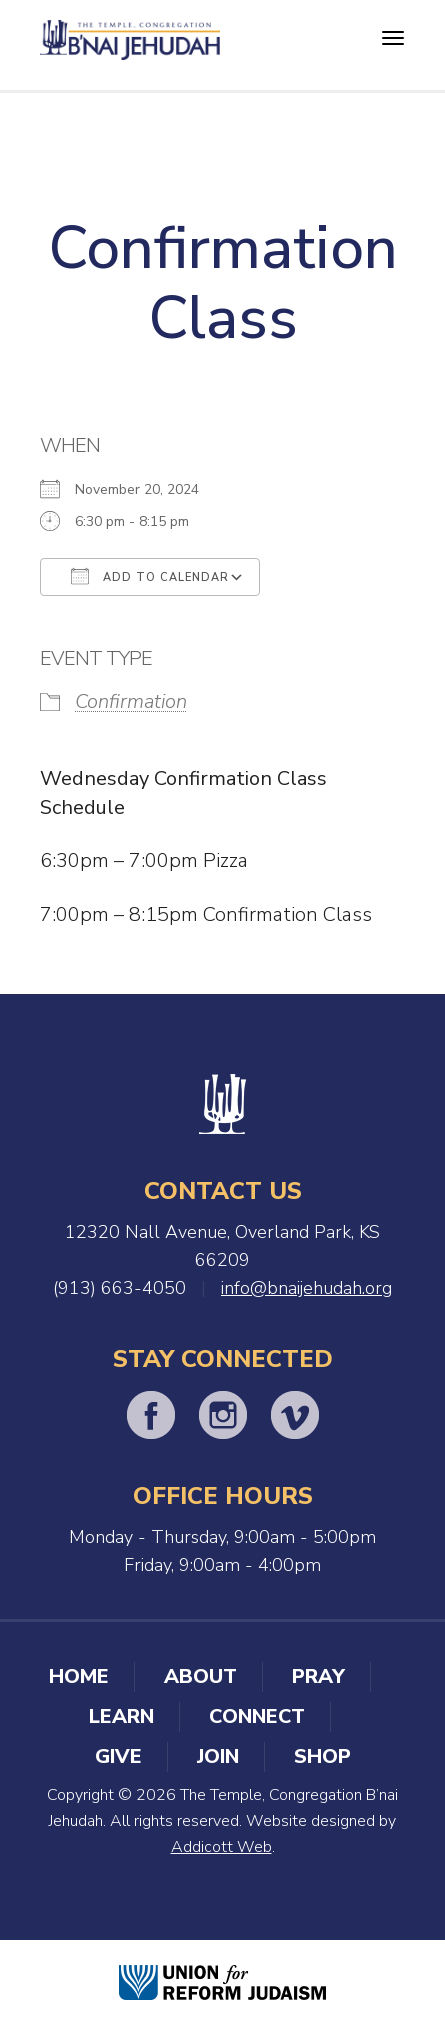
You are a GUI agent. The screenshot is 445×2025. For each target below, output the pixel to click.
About (200, 1676)
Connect (257, 1716)
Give (118, 1756)
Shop (322, 1756)
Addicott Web (221, 1847)
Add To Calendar (150, 576)
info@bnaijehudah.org (306, 1288)
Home (79, 1676)
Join (218, 1756)
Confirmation (131, 701)
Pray (318, 1676)
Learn (121, 1716)
